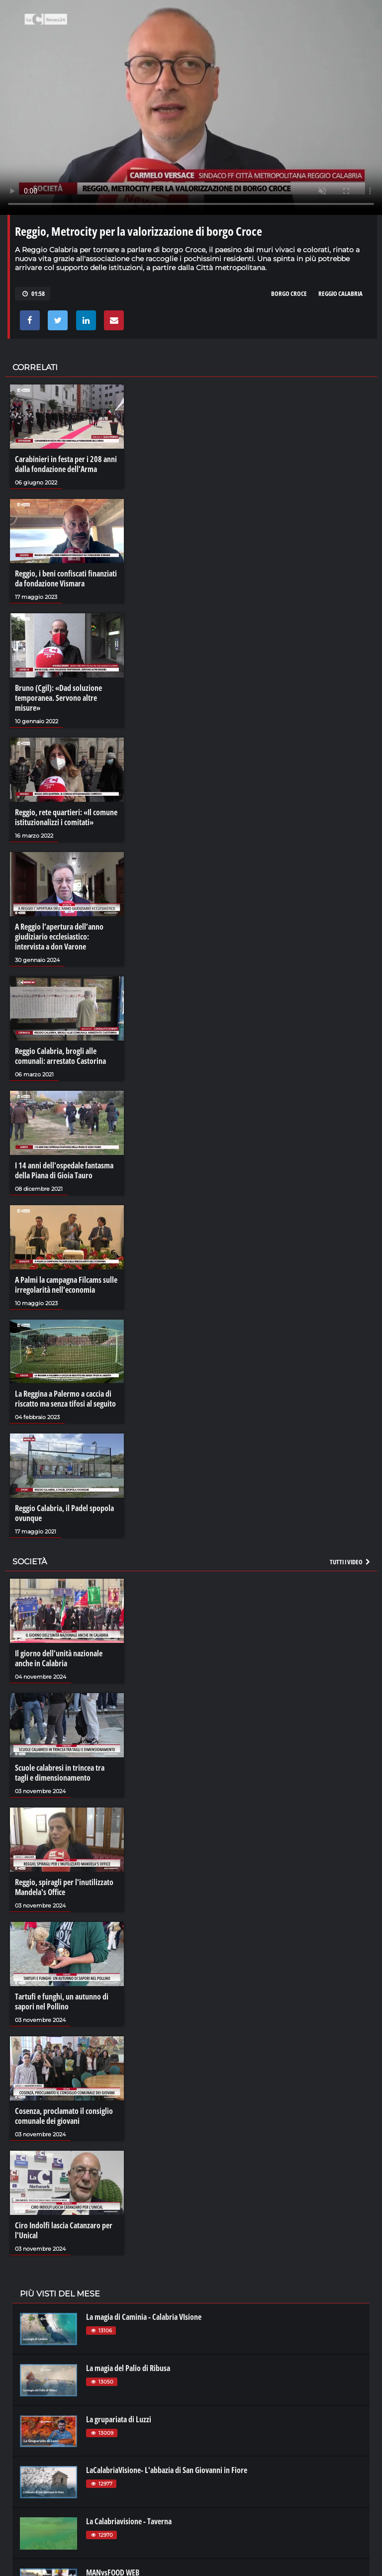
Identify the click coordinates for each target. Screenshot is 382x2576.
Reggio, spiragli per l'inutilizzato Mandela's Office (64, 1887)
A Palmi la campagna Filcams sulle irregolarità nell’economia (66, 1284)
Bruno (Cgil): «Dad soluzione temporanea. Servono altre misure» (58, 697)
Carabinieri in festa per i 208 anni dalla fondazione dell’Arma (66, 464)
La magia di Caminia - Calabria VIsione (143, 2316)
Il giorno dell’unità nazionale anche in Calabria (58, 1658)
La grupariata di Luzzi (118, 2419)
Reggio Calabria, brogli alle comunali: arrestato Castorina (60, 1056)
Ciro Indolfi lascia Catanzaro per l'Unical (63, 2230)
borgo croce (289, 293)
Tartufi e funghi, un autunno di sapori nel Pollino (61, 2001)
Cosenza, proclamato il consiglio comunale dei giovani (64, 2115)
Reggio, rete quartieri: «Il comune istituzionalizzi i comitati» (66, 817)
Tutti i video (351, 1561)
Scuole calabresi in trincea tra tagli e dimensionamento (59, 1772)
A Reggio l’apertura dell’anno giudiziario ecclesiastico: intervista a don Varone (59, 936)
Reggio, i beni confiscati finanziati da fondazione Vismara (66, 578)
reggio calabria (340, 293)
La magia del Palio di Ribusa (128, 2368)
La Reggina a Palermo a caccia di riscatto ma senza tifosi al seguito (65, 1398)
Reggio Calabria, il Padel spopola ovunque (64, 1513)
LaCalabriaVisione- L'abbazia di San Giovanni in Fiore (166, 2470)
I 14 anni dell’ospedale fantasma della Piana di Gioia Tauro (64, 1170)
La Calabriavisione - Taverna (129, 2521)
